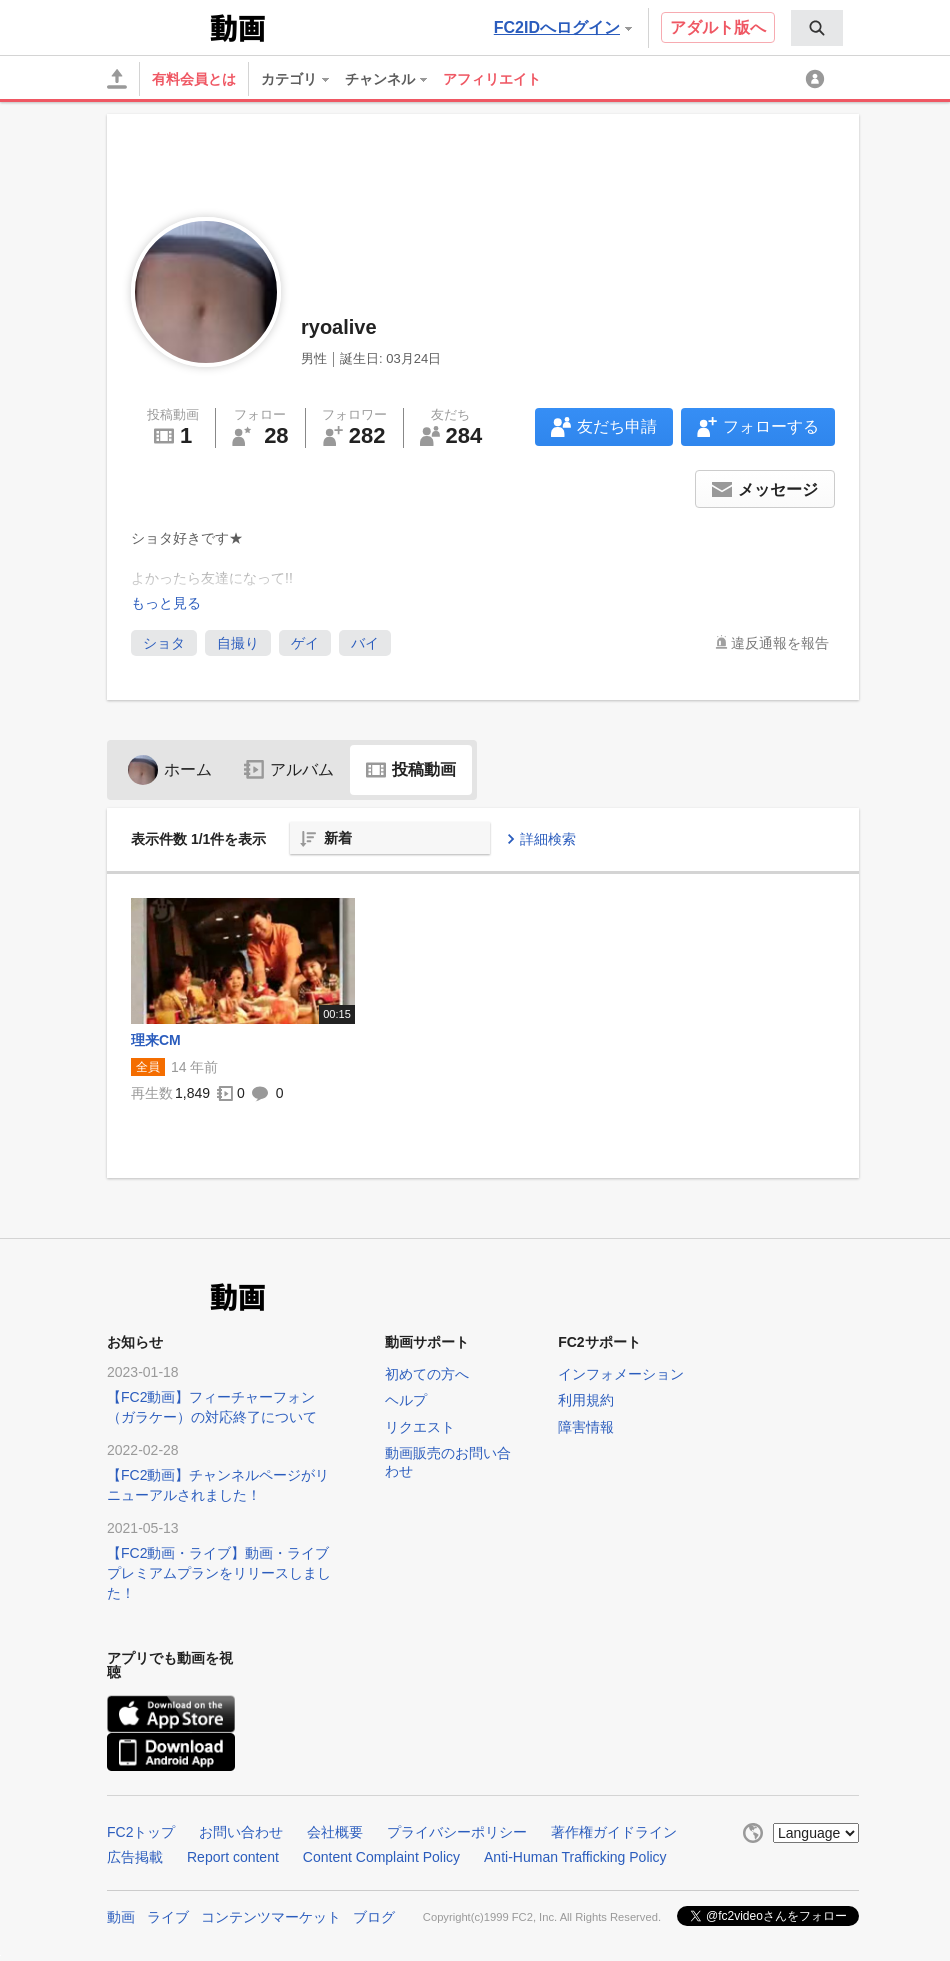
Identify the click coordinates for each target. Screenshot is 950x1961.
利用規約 (586, 1400)
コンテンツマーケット (271, 1917)
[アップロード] (117, 79)
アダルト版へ (718, 27)
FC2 (156, 26)
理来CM (156, 1040)
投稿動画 (411, 769)
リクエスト (420, 1427)
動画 (121, 1917)
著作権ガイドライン (614, 1832)
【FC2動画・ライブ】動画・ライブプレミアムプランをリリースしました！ (219, 1573)
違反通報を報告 (780, 643)
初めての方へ (427, 1374)
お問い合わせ (241, 1832)
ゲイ (305, 643)
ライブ (168, 1917)
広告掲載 (135, 1857)
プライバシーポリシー (457, 1832)
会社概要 (335, 1832)
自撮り (238, 643)
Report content (233, 1857)
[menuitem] (817, 28)
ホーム (170, 769)
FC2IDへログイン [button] (563, 27)
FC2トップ (141, 1832)
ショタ (164, 643)
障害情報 (586, 1427)
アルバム (289, 769)
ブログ (374, 1917)
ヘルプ (406, 1400)
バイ (365, 643)
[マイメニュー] (818, 79)
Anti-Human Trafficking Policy (575, 1857)
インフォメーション (621, 1374)
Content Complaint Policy (381, 1857)
